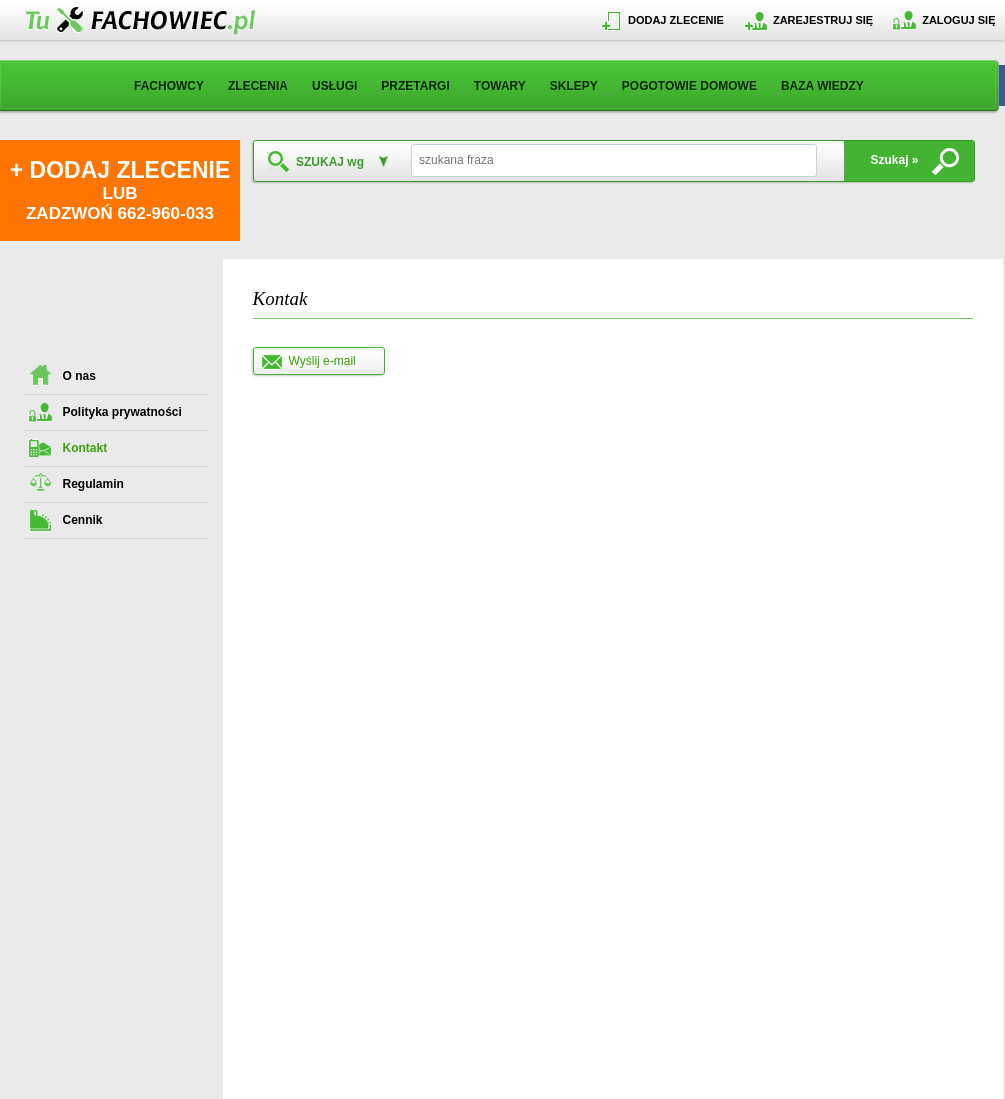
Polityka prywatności (122, 412)
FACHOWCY (169, 86)
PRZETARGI (415, 86)
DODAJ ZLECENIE (676, 20)
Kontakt (85, 448)
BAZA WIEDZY (822, 86)
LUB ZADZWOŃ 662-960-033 (120, 190)
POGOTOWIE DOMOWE (689, 86)
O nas (79, 376)
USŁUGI (334, 86)
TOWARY (500, 86)
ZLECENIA (258, 86)
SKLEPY (574, 86)
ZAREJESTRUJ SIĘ (823, 20)
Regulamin (93, 484)
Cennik (83, 520)
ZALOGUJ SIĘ (958, 20)
